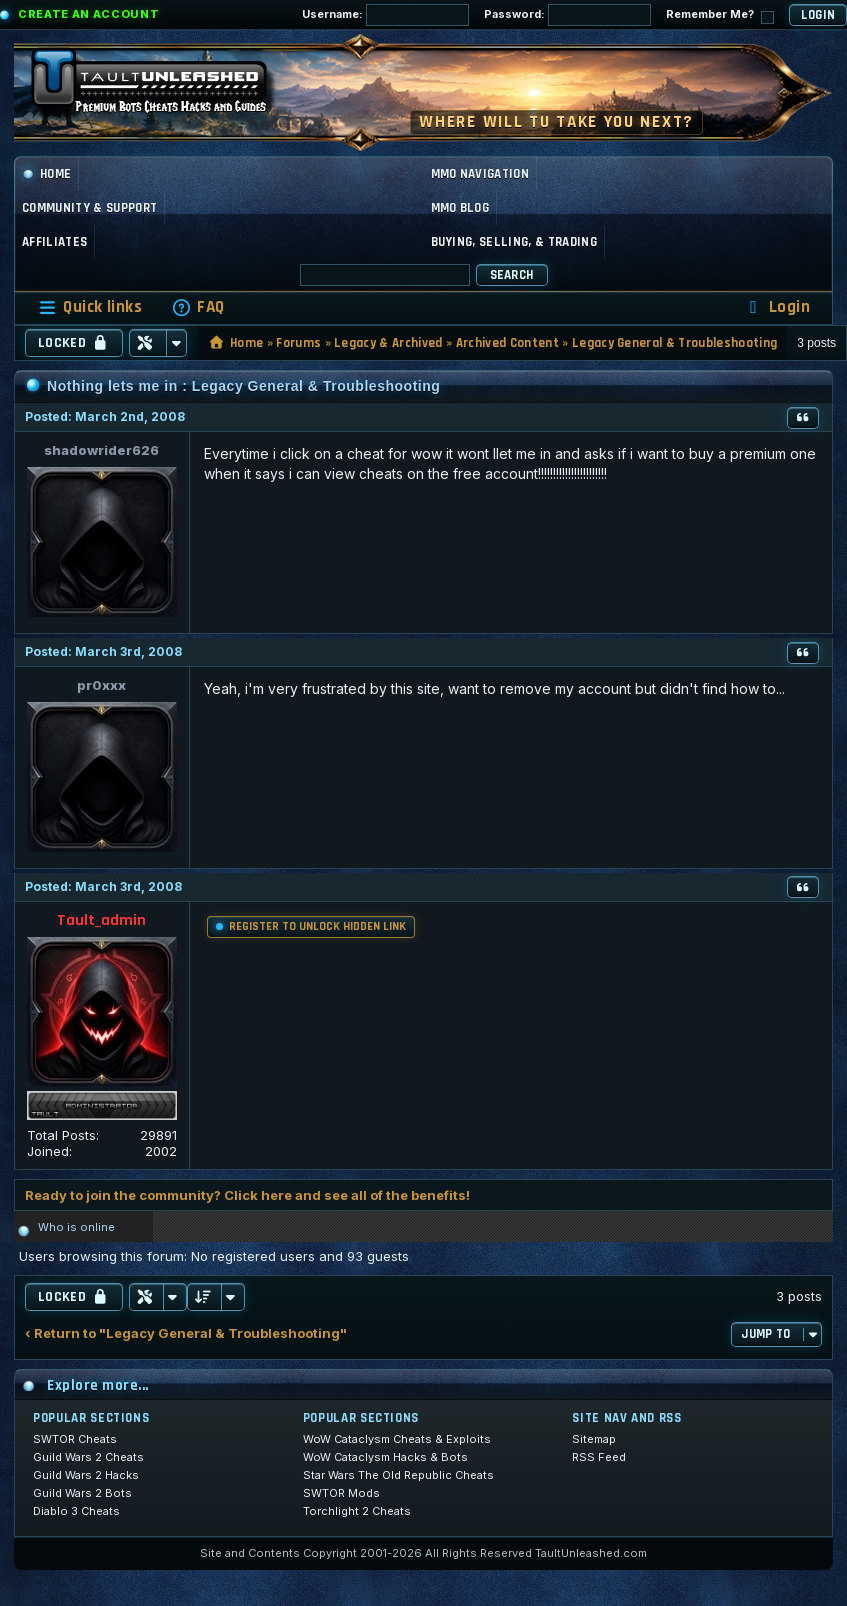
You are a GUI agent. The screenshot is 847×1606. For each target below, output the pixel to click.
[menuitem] (198, 307)
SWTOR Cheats (75, 1439)
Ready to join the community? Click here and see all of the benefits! (247, 1195)
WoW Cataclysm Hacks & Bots (385, 1457)
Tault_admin (101, 920)
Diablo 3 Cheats (76, 1511)
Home (46, 174)
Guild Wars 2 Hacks (86, 1475)
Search (512, 275)
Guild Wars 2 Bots (82, 1493)
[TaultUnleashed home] (164, 87)
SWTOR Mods (341, 1493)
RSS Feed (599, 1457)
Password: (567, 15)
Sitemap (594, 1439)
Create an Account (88, 14)
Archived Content (507, 343)
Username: (385, 15)
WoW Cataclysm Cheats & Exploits (397, 1439)
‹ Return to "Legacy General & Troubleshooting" (186, 1333)
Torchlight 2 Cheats (357, 1511)
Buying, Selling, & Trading (514, 242)
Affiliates (54, 242)
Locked (74, 343)
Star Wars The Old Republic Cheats (398, 1475)
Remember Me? (720, 15)
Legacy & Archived (388, 343)
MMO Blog (460, 208)
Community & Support (89, 208)
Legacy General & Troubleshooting (674, 343)
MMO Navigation (480, 174)
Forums (298, 343)
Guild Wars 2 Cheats (88, 1457)
